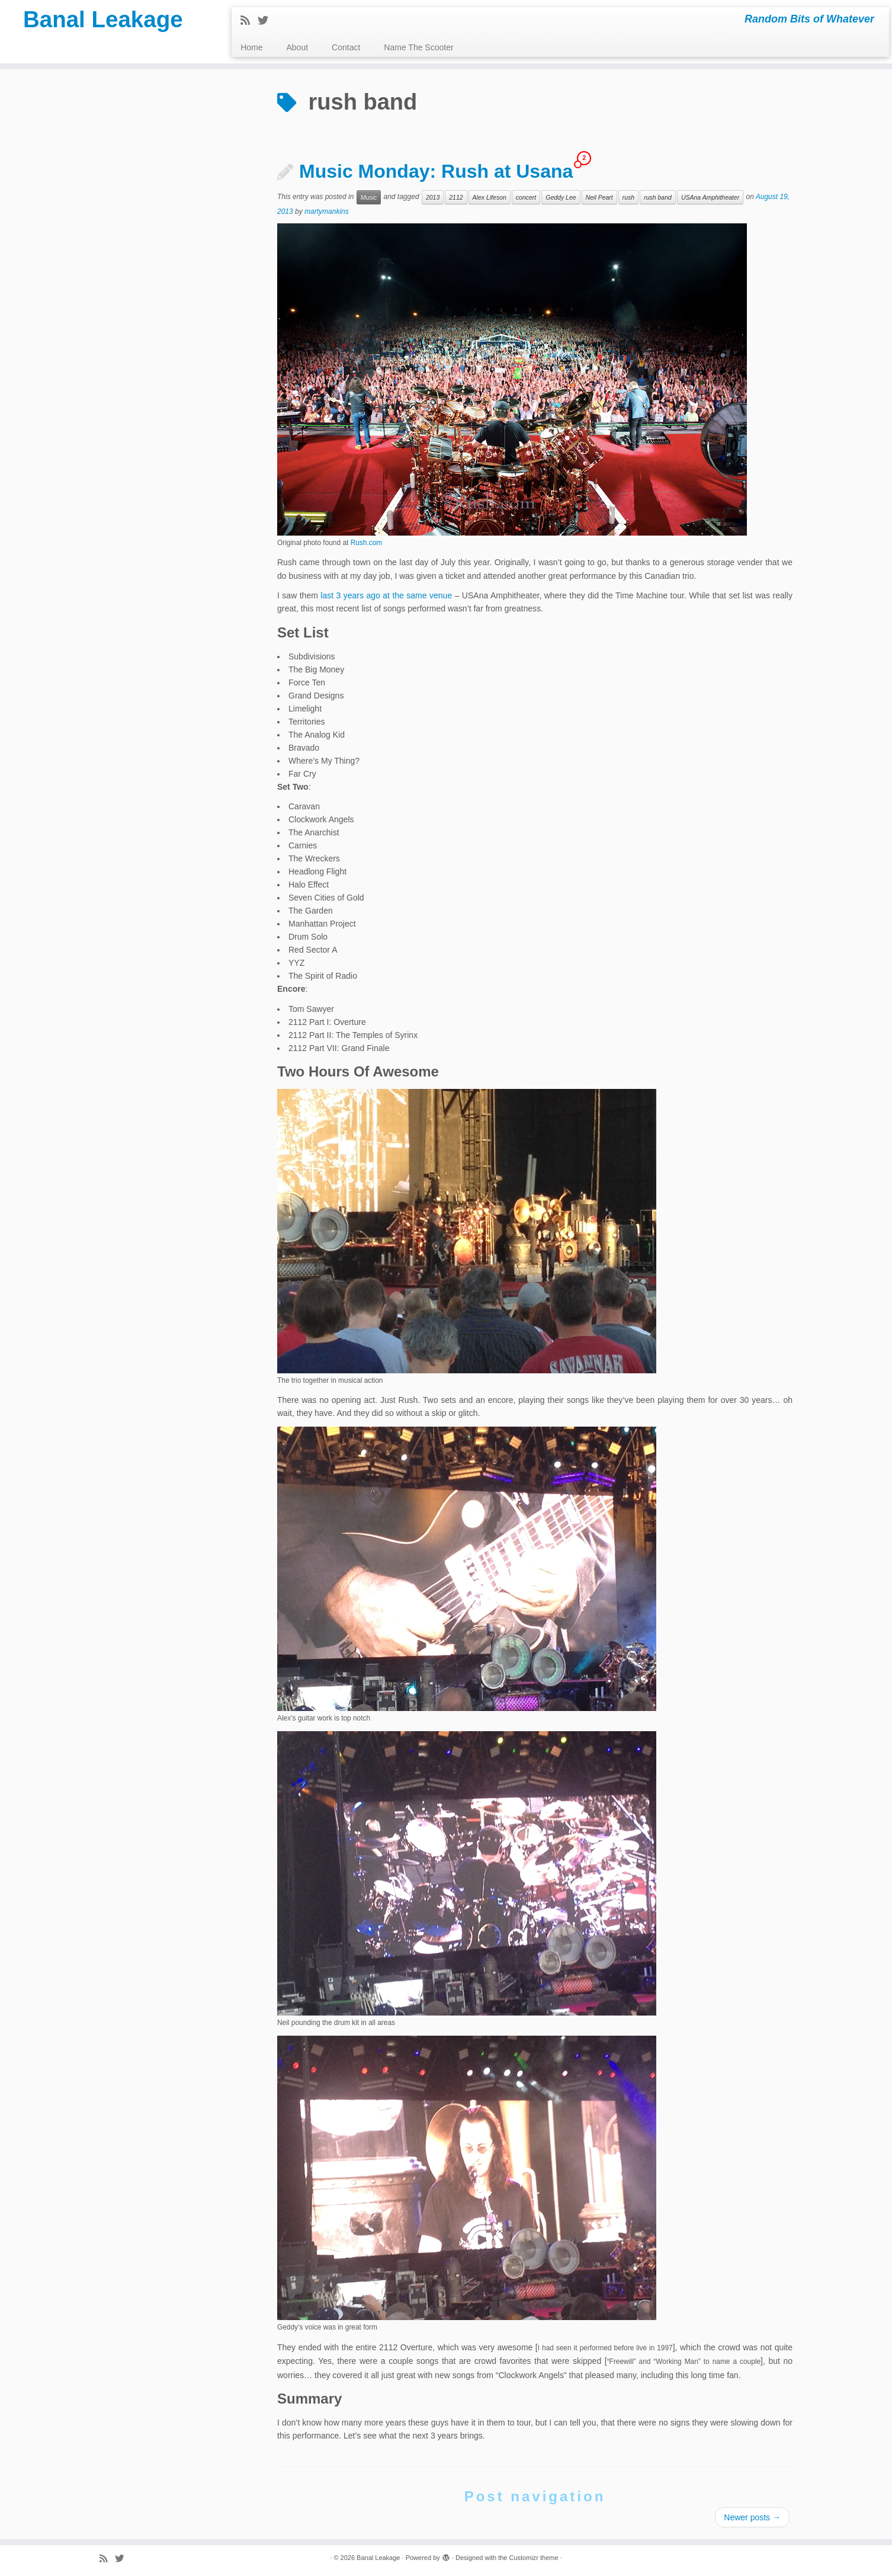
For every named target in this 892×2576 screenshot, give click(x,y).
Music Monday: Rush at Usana (436, 171)
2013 (432, 197)
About (298, 47)
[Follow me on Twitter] (267, 21)
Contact (346, 47)
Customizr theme (533, 2557)
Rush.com (367, 543)
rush (628, 197)
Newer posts (752, 2517)
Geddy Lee (561, 197)
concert (526, 197)
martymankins (326, 211)
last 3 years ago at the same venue (386, 595)
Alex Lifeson (489, 197)
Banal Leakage (103, 21)
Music (369, 197)
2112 (456, 197)
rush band (658, 197)
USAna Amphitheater (710, 197)
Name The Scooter (418, 47)
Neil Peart (599, 197)
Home (251, 47)
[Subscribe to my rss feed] (249, 21)
